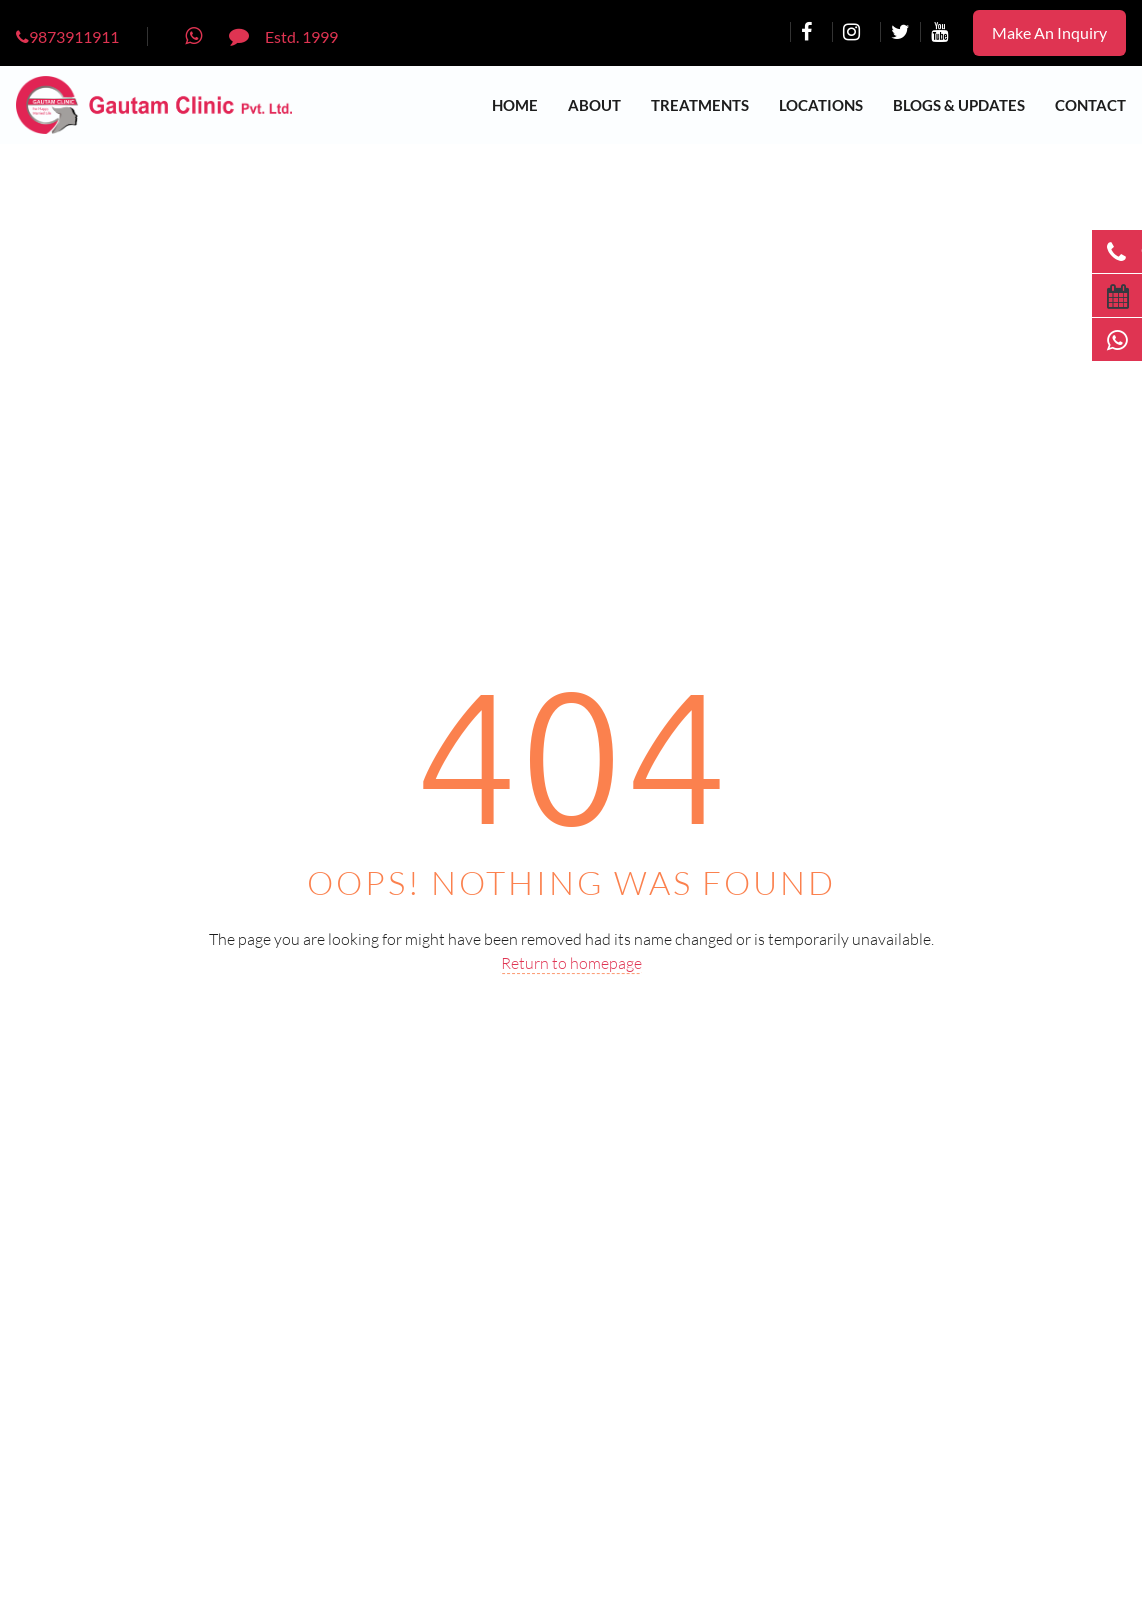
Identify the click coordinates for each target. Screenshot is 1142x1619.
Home (515, 105)
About (594, 105)
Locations (821, 105)
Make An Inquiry (1049, 32)
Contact (1090, 105)
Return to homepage (571, 963)
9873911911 (67, 36)
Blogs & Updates (959, 105)
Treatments (700, 105)
